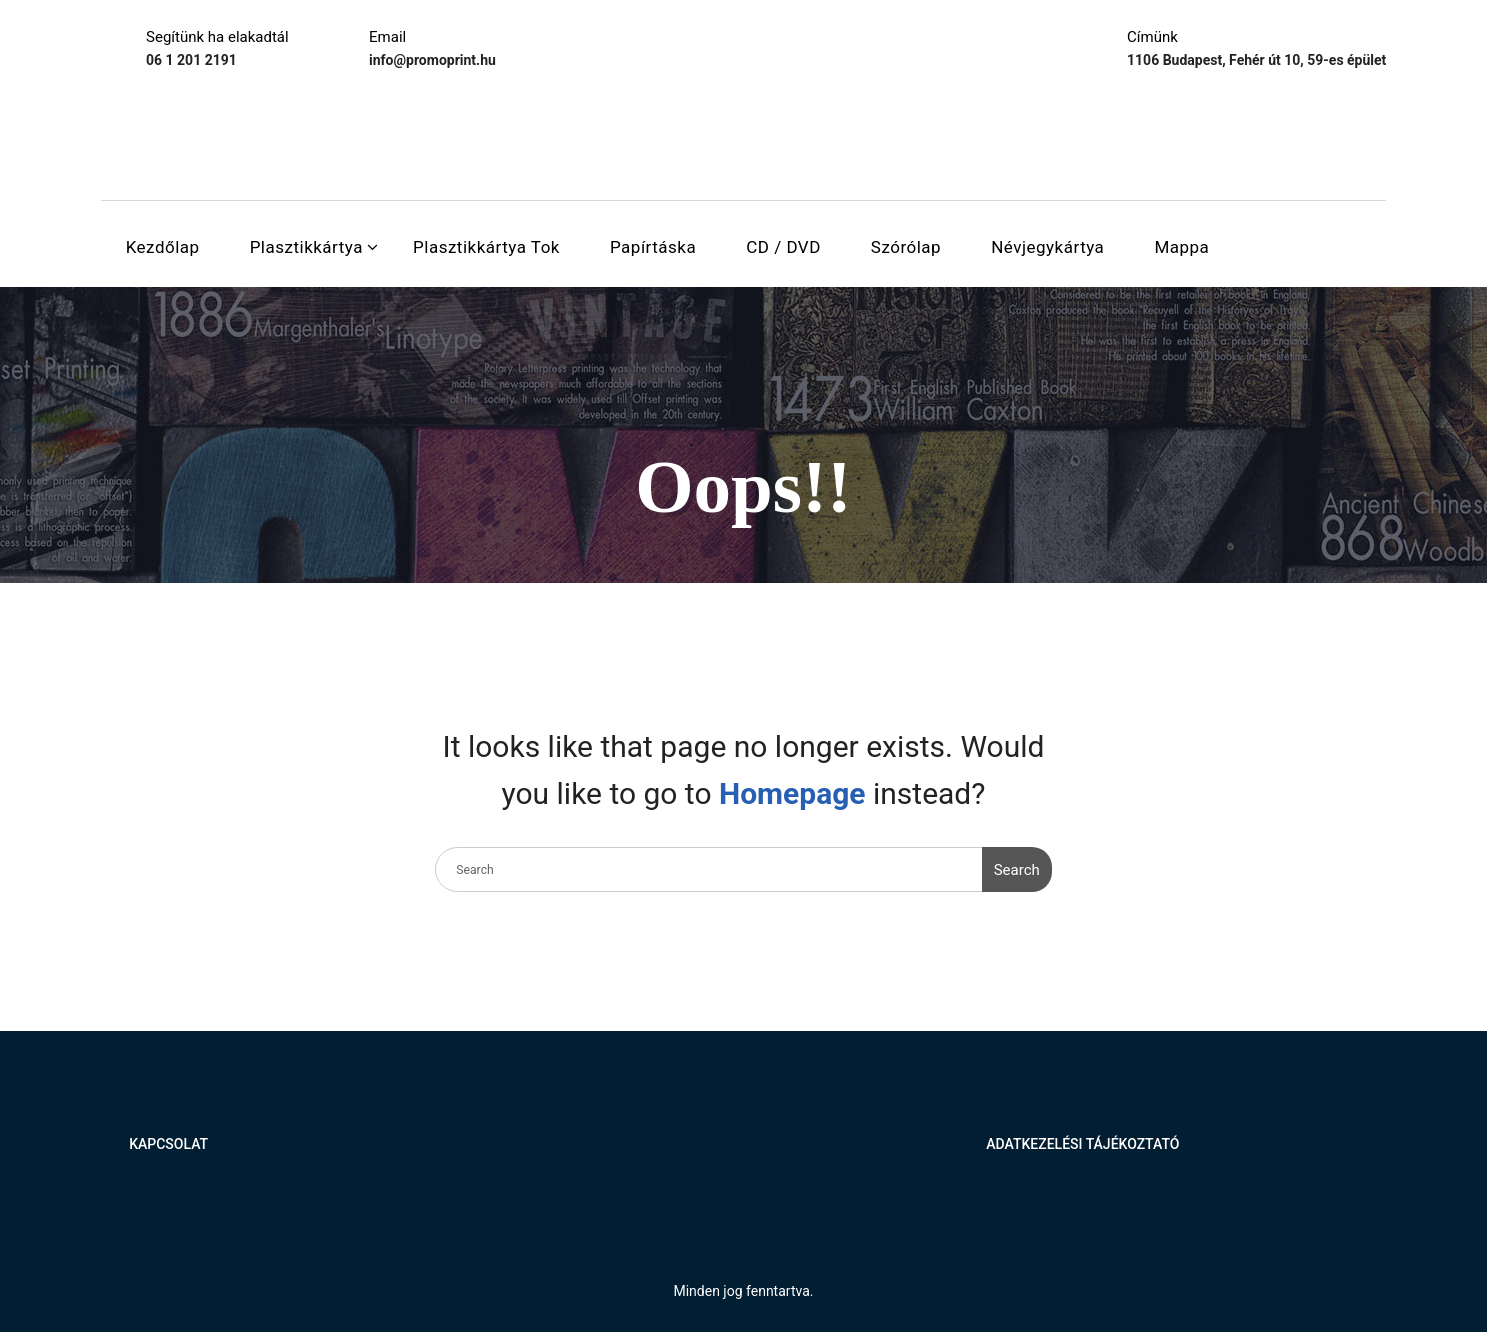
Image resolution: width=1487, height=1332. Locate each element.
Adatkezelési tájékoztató (1082, 1144)
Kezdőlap (163, 247)
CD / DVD (783, 247)
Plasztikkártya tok (486, 247)
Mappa (1181, 247)
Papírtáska (653, 247)
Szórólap (906, 247)
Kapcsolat (168, 1144)
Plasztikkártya (306, 247)
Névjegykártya (1047, 247)
